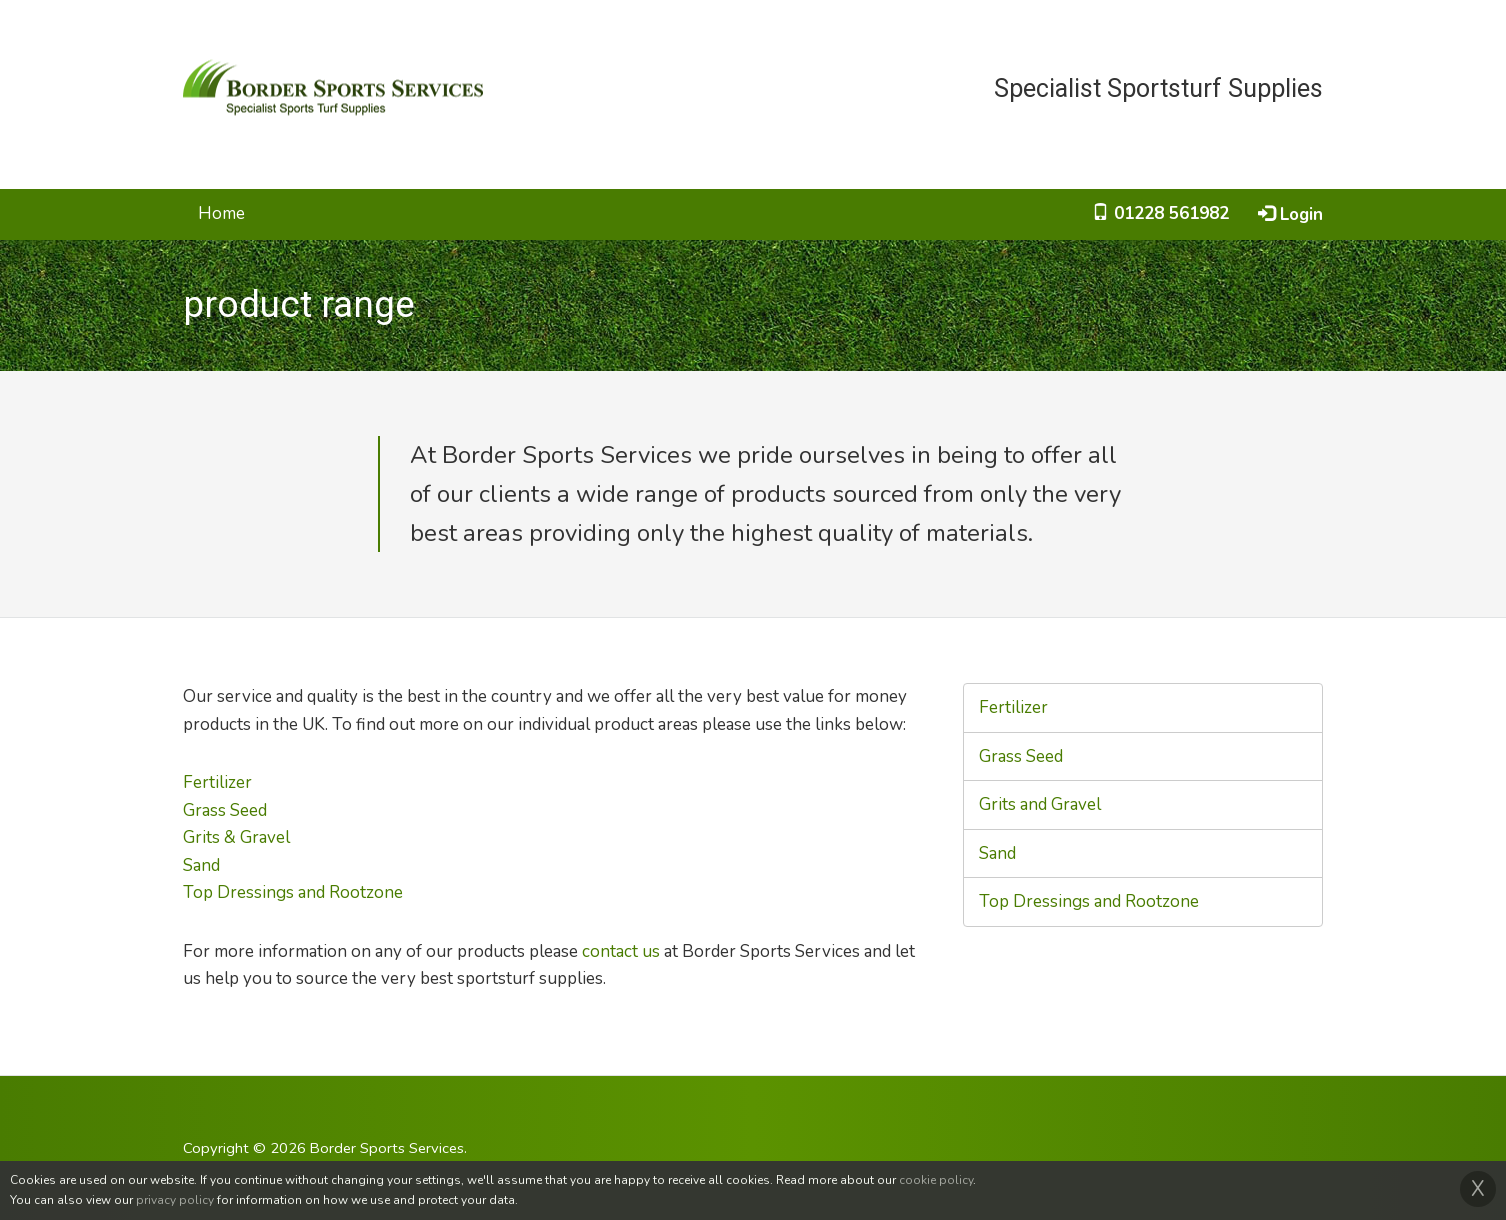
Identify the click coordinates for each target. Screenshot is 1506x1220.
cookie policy (936, 1180)
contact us (621, 951)
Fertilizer (217, 782)
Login (1290, 214)
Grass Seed (225, 810)
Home (221, 213)
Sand (201, 865)
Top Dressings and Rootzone (293, 892)
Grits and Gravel (1040, 804)
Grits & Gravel (236, 837)
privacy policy (175, 1200)
